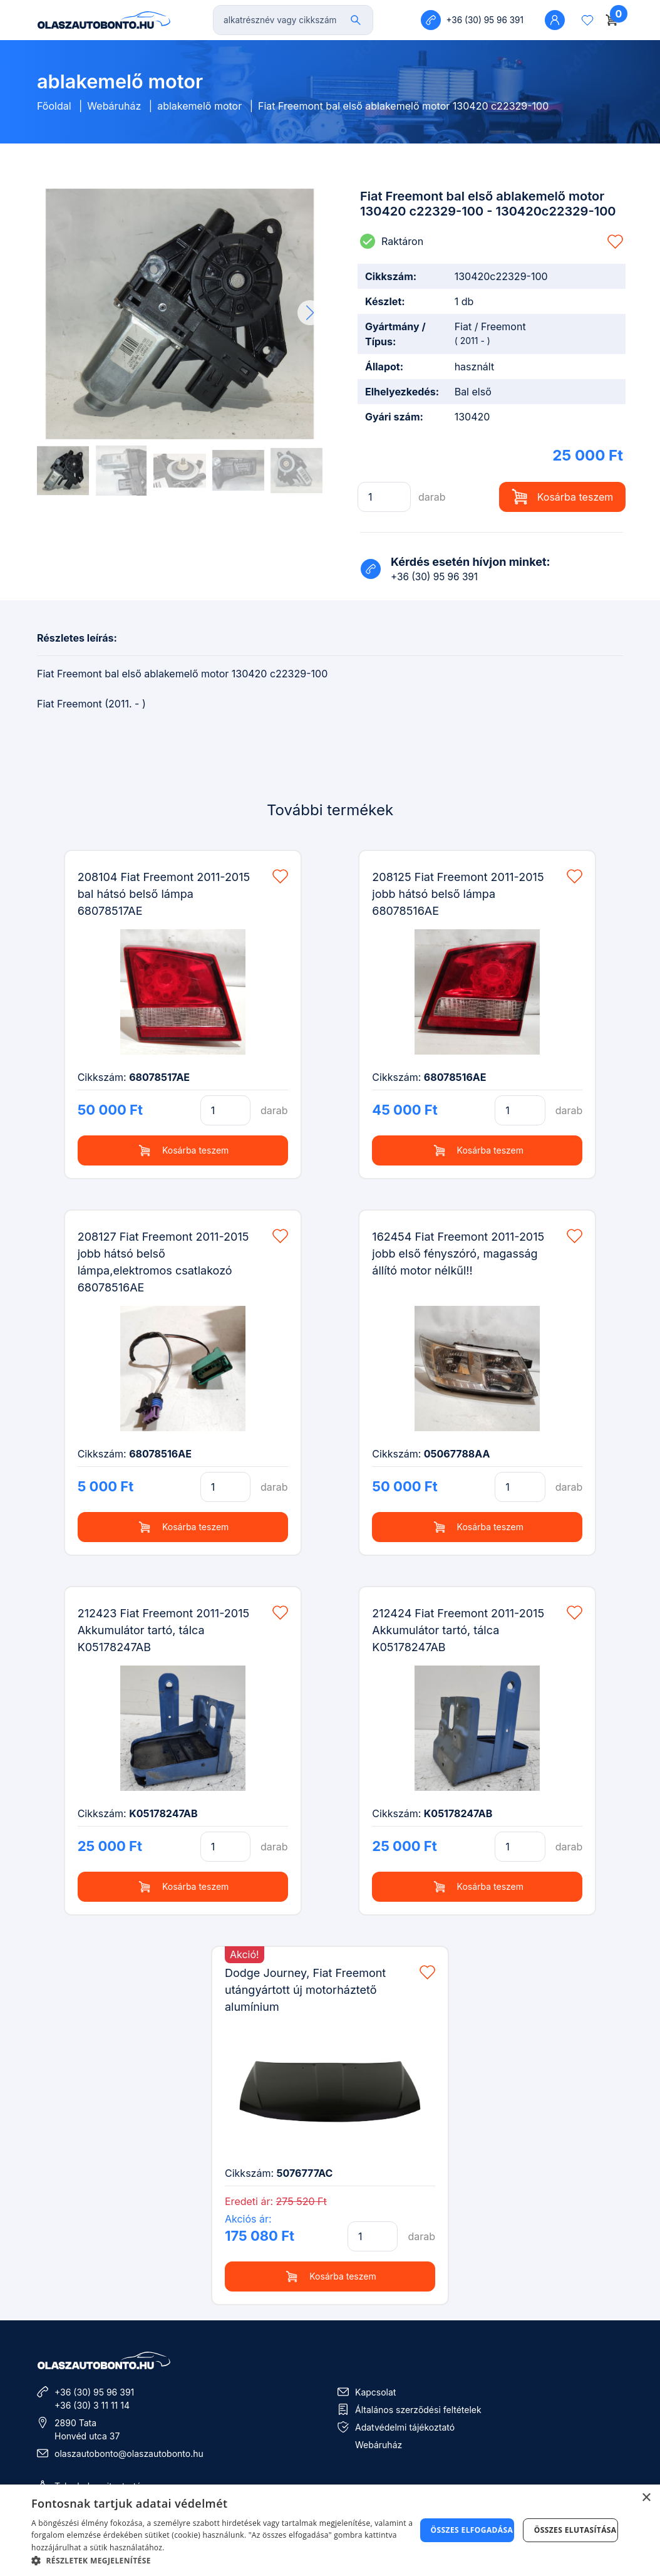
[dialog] (330, 2530)
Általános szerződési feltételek (418, 2409)
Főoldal (54, 106)
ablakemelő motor (199, 106)
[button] (309, 312)
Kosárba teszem (563, 496)
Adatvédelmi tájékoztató (405, 2427)
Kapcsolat (375, 2392)
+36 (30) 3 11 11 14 (92, 2405)
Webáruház (114, 106)
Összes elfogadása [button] (472, 2530)
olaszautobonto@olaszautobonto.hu (129, 2453)
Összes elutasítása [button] (575, 2530)
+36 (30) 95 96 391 (94, 2392)
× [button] (646, 2498)
